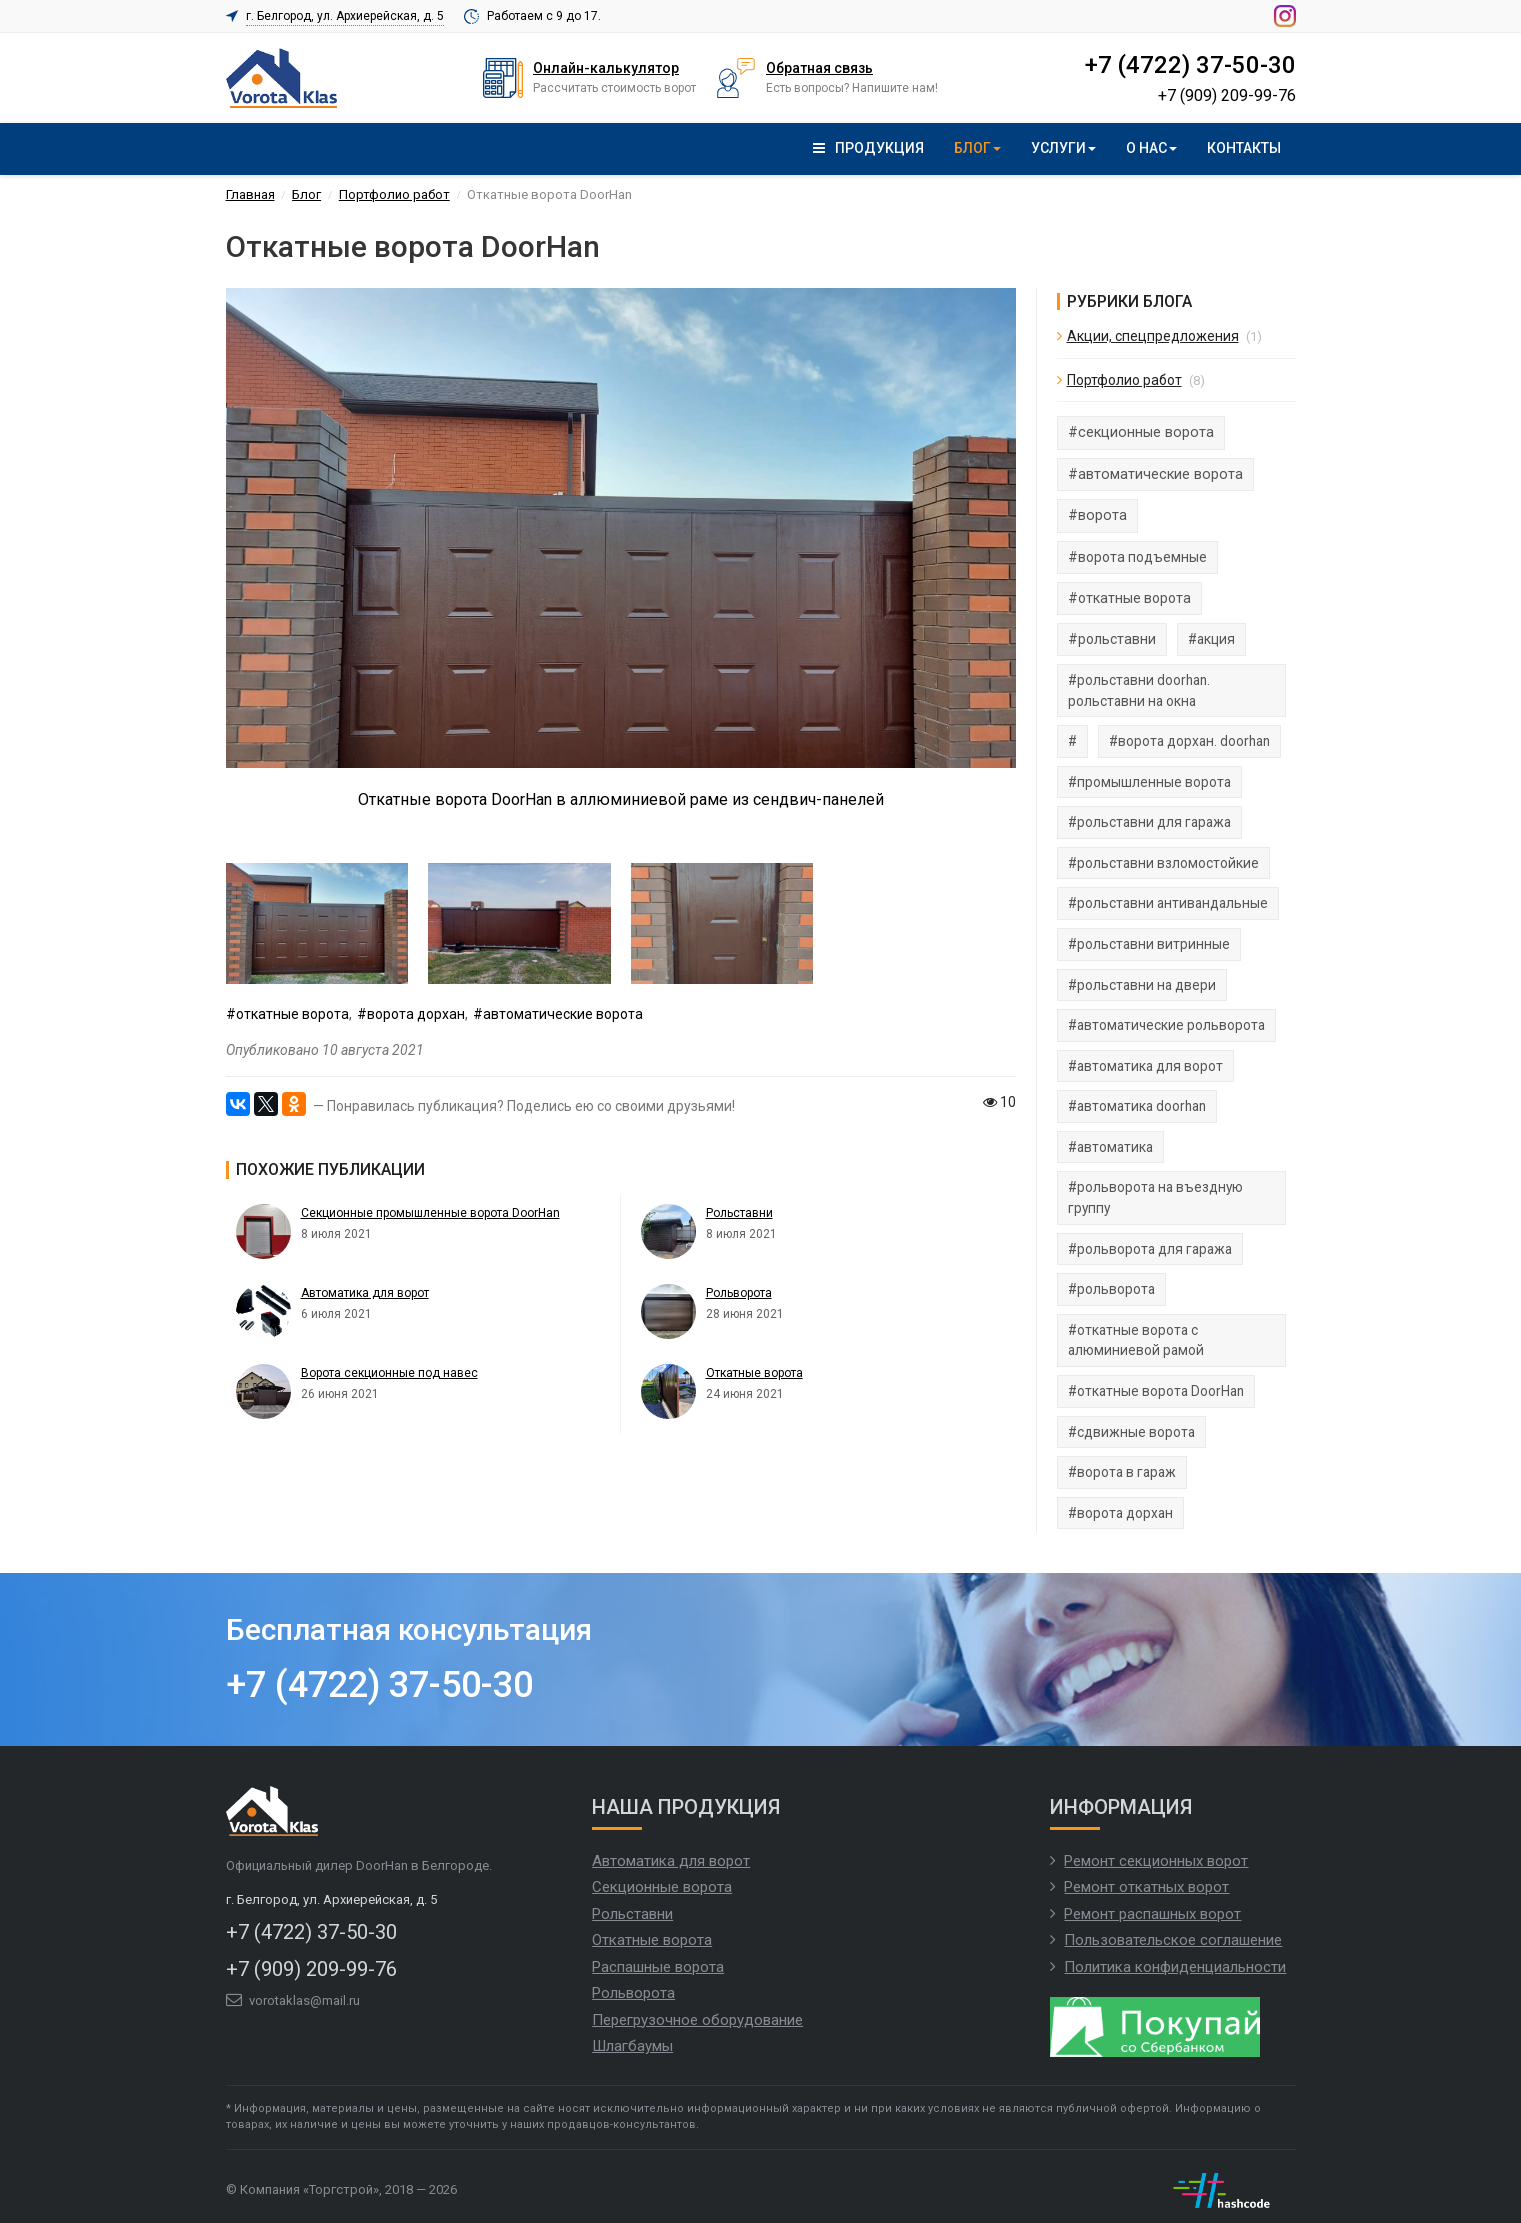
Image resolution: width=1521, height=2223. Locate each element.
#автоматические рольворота (1166, 1025)
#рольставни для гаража (1149, 822)
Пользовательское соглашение (1173, 1940)
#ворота (1097, 515)
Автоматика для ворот (365, 1293)
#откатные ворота (287, 1014)
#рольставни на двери (1142, 985)
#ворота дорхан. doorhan (1189, 741)
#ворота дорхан (411, 1014)
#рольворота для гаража (1150, 1249)
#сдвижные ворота (1131, 1432)
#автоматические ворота (558, 1014)
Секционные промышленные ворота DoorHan (430, 1213)
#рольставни (1112, 639)
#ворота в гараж (1122, 1472)
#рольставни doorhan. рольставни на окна (1139, 690)
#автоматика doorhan (1137, 1106)
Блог (977, 148)
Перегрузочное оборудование (697, 2020)
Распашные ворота (658, 1967)
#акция (1211, 639)
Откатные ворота (754, 1373)
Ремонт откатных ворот (1146, 1887)
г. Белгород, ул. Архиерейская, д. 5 (345, 16)
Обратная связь (819, 68)
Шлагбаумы (632, 2046)
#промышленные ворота (1149, 782)
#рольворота (1111, 1289)
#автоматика (1110, 1147)
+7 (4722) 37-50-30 (1190, 66)
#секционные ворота (1141, 432)
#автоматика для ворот (1145, 1066)
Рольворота (739, 1293)
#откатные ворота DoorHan (1156, 1391)
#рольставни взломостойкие (1163, 863)
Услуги (1063, 148)
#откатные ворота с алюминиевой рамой (1136, 1340)
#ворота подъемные (1137, 557)
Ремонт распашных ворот (1152, 1914)
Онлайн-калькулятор (606, 68)
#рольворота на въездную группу (1155, 1197)
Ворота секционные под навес (389, 1373)
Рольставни (739, 1213)
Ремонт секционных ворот (1156, 1861)
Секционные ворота (662, 1887)
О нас (1151, 148)
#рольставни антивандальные (1168, 903)
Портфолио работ (1124, 380)
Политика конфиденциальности (1175, 1967)
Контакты (1244, 148)
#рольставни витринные (1149, 944)
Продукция (868, 148)
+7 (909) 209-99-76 (1227, 95)
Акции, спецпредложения (1153, 336)
